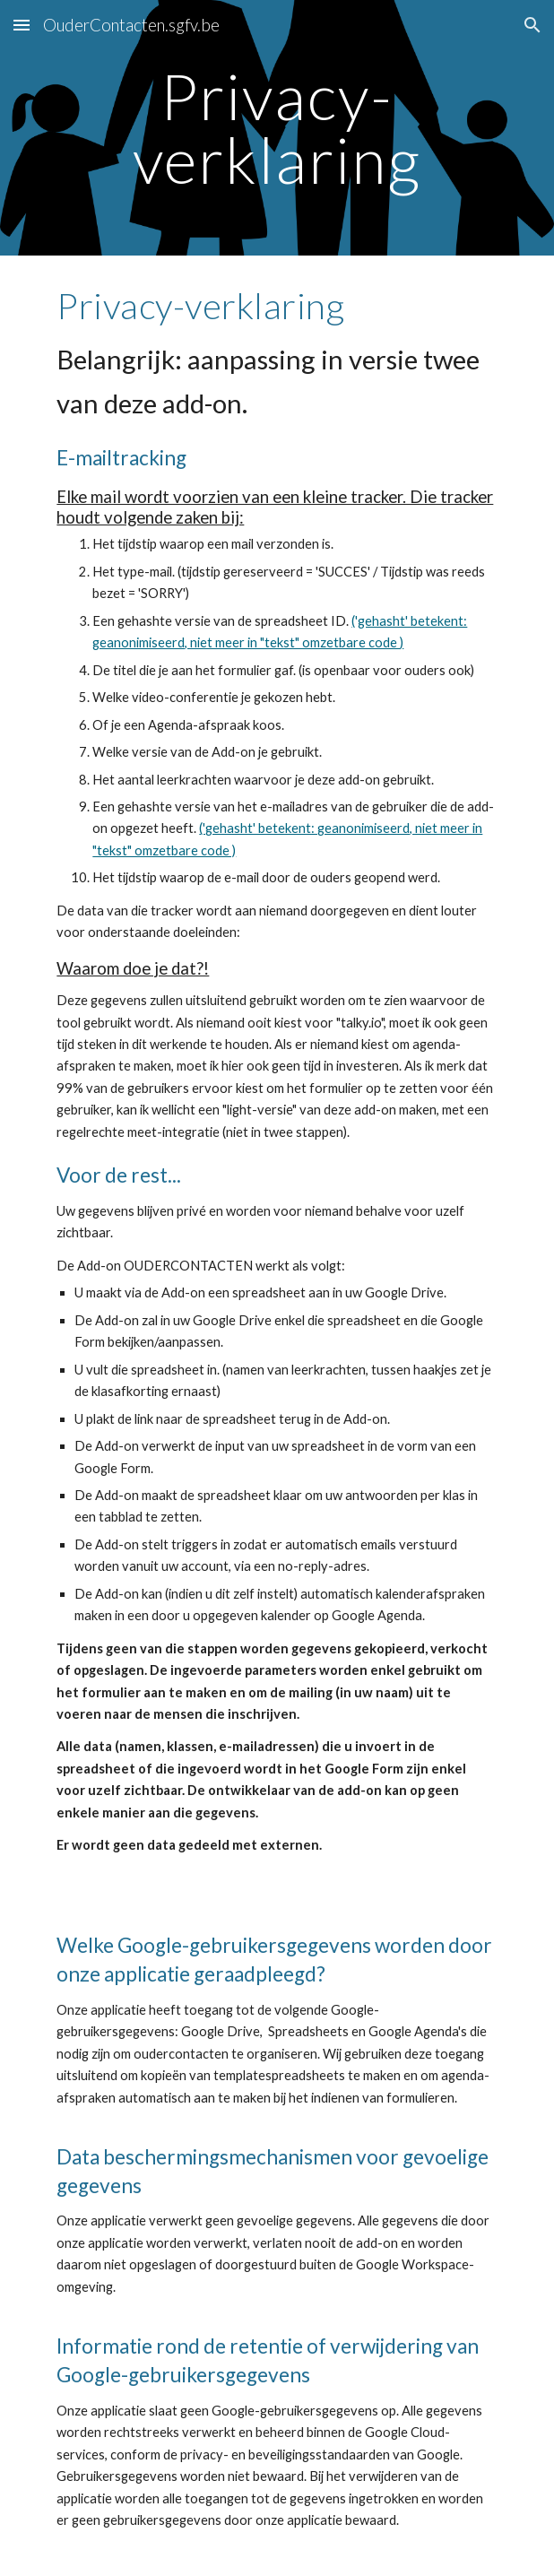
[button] (21, 24)
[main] (276, 127)
